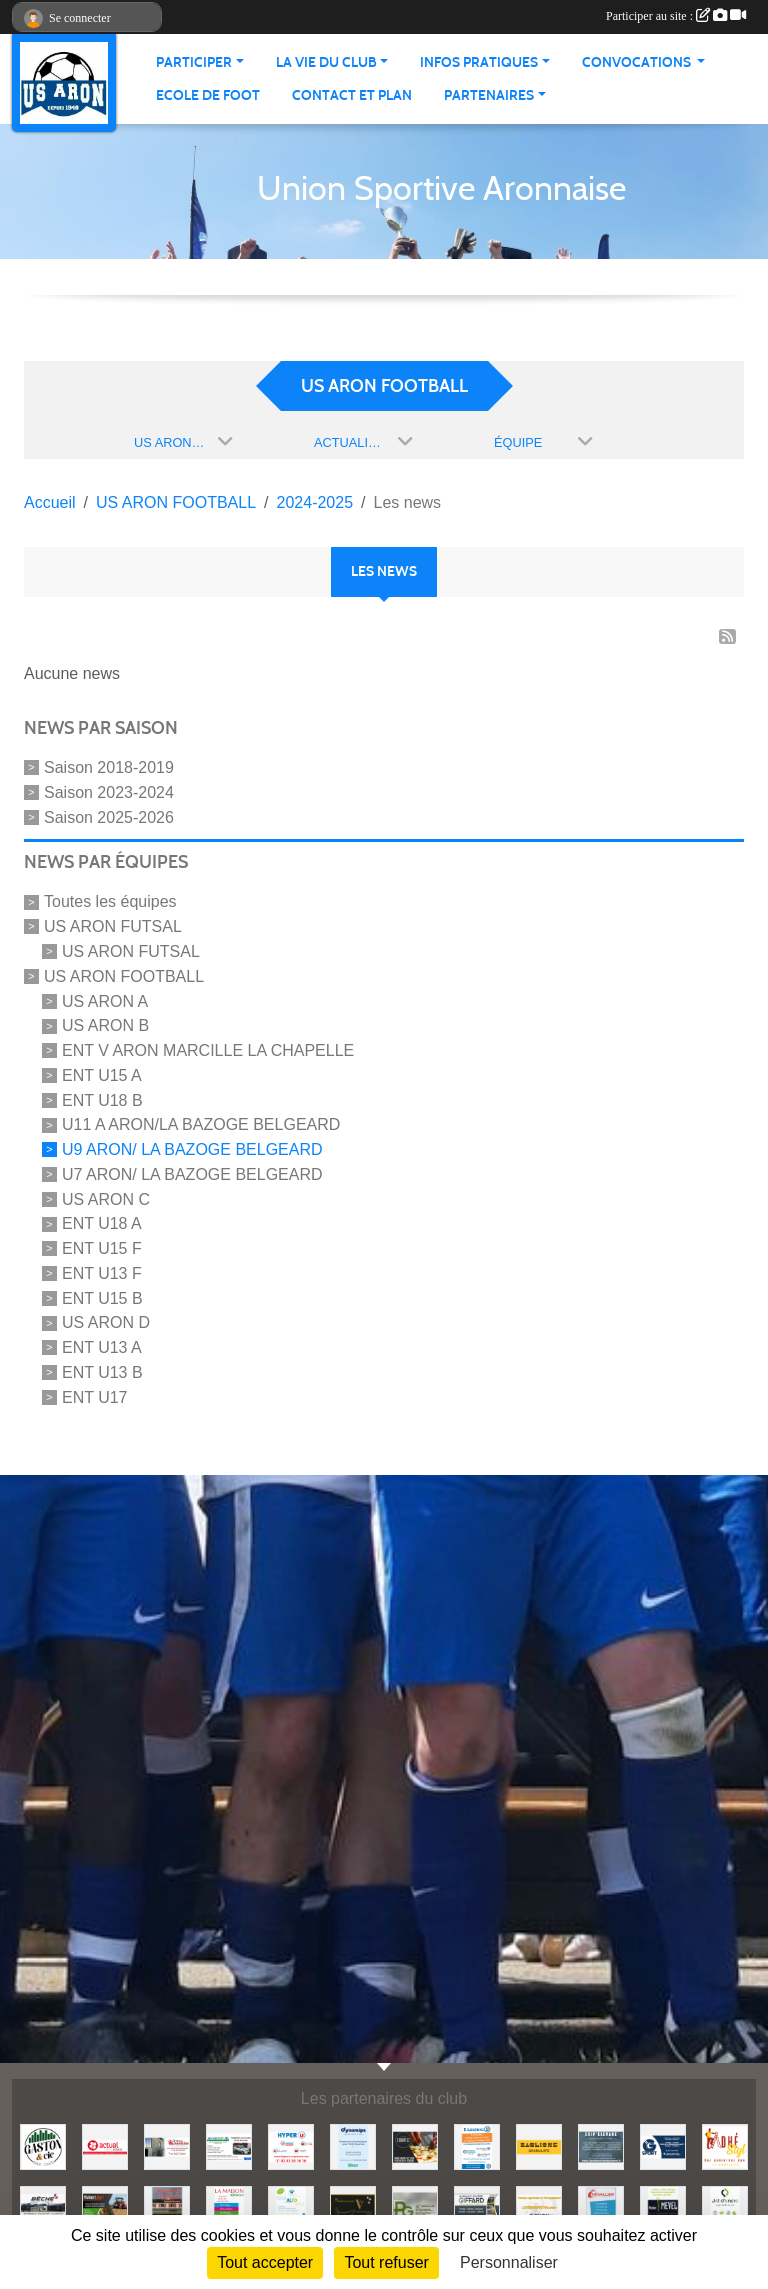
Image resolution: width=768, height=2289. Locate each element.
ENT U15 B (102, 1297)
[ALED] (291, 2207)
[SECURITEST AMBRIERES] (229, 2145)
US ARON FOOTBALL (124, 976)
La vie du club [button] (326, 62)
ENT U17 (95, 1397)
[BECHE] (43, 2207)
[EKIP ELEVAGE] (601, 2145)
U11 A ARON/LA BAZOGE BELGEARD (201, 1124)
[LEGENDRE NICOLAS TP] (539, 2207)
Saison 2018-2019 (109, 767)
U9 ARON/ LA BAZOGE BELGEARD (192, 1149)
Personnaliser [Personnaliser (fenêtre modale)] (509, 2262)
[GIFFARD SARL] (477, 2207)
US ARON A (105, 1000)
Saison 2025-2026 (109, 816)
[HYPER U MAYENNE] (291, 2145)
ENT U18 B (102, 1099)
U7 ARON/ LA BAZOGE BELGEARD (192, 1174)
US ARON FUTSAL (113, 926)
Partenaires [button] (489, 95)
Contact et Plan (352, 95)
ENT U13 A (102, 1347)
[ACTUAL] (105, 2145)
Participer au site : (676, 16)
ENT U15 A (102, 1075)
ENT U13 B (102, 1372)
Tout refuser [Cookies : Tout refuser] (386, 2262)
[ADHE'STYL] (725, 2145)
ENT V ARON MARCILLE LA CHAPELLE (208, 1050)
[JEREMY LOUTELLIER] (167, 2145)
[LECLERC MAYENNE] (477, 2145)
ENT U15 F (102, 1248)
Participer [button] (194, 62)
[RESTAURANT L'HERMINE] (167, 2207)
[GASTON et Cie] (43, 2145)
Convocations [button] (638, 62)
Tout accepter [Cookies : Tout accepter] (265, 2262)
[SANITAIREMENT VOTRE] (353, 2207)
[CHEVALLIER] (601, 2207)
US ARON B (105, 1025)
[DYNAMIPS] (353, 2145)
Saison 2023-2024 (109, 792)
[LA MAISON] (229, 2207)
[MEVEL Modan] (663, 2207)
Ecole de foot (208, 95)
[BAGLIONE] (539, 2145)
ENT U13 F (102, 1273)
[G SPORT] (663, 2145)
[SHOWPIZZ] (415, 2145)
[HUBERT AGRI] (105, 2207)
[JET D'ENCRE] (725, 2207)
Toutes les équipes (110, 901)
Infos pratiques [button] (479, 62)
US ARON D (106, 1322)
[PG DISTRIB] (415, 2207)
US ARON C (106, 1198)
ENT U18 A (102, 1223)
